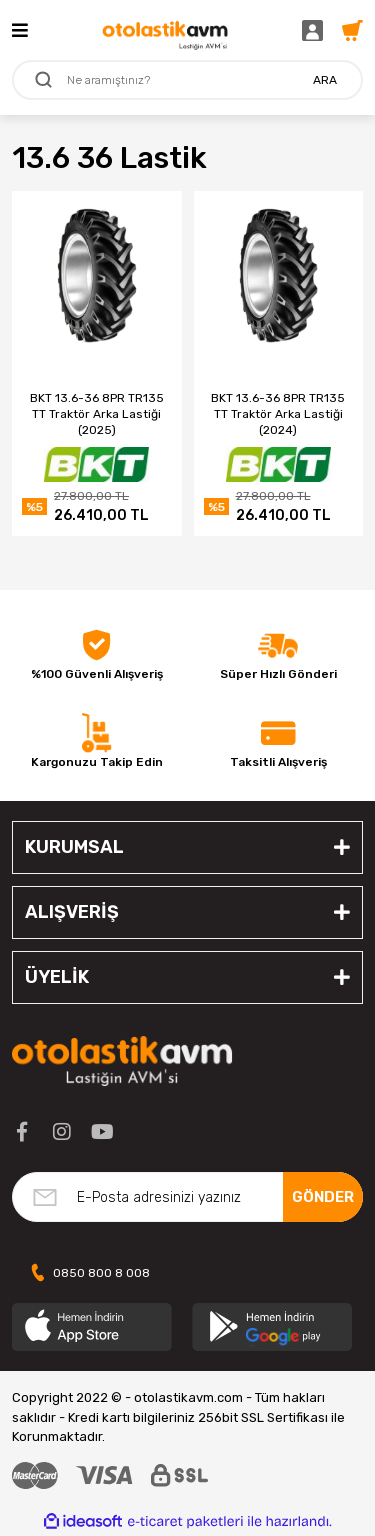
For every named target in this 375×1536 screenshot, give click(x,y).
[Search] (187, 80)
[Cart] (352, 29)
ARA (325, 80)
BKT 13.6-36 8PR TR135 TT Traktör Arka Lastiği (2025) (97, 414)
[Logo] (165, 30)
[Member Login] (317, 29)
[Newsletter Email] (187, 1197)
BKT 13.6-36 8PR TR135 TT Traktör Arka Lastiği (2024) (278, 414)
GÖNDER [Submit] (323, 1197)
